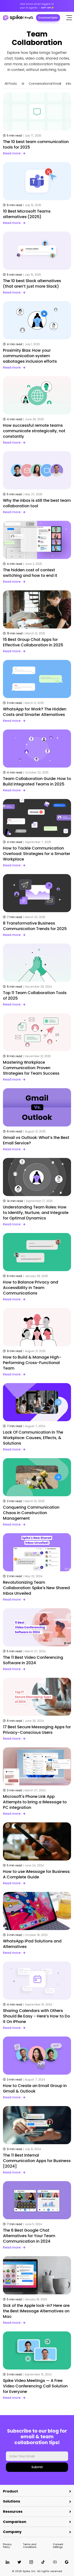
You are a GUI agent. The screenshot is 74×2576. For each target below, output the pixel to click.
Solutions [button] (11, 2501)
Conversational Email (45, 83)
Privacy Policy (7, 2545)
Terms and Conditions (30, 2545)
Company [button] (12, 2531)
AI (23, 83)
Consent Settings (58, 2545)
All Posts (11, 83)
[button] (31, 17)
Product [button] (10, 2491)
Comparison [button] (14, 2521)
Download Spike (48, 17)
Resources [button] (12, 2511)
